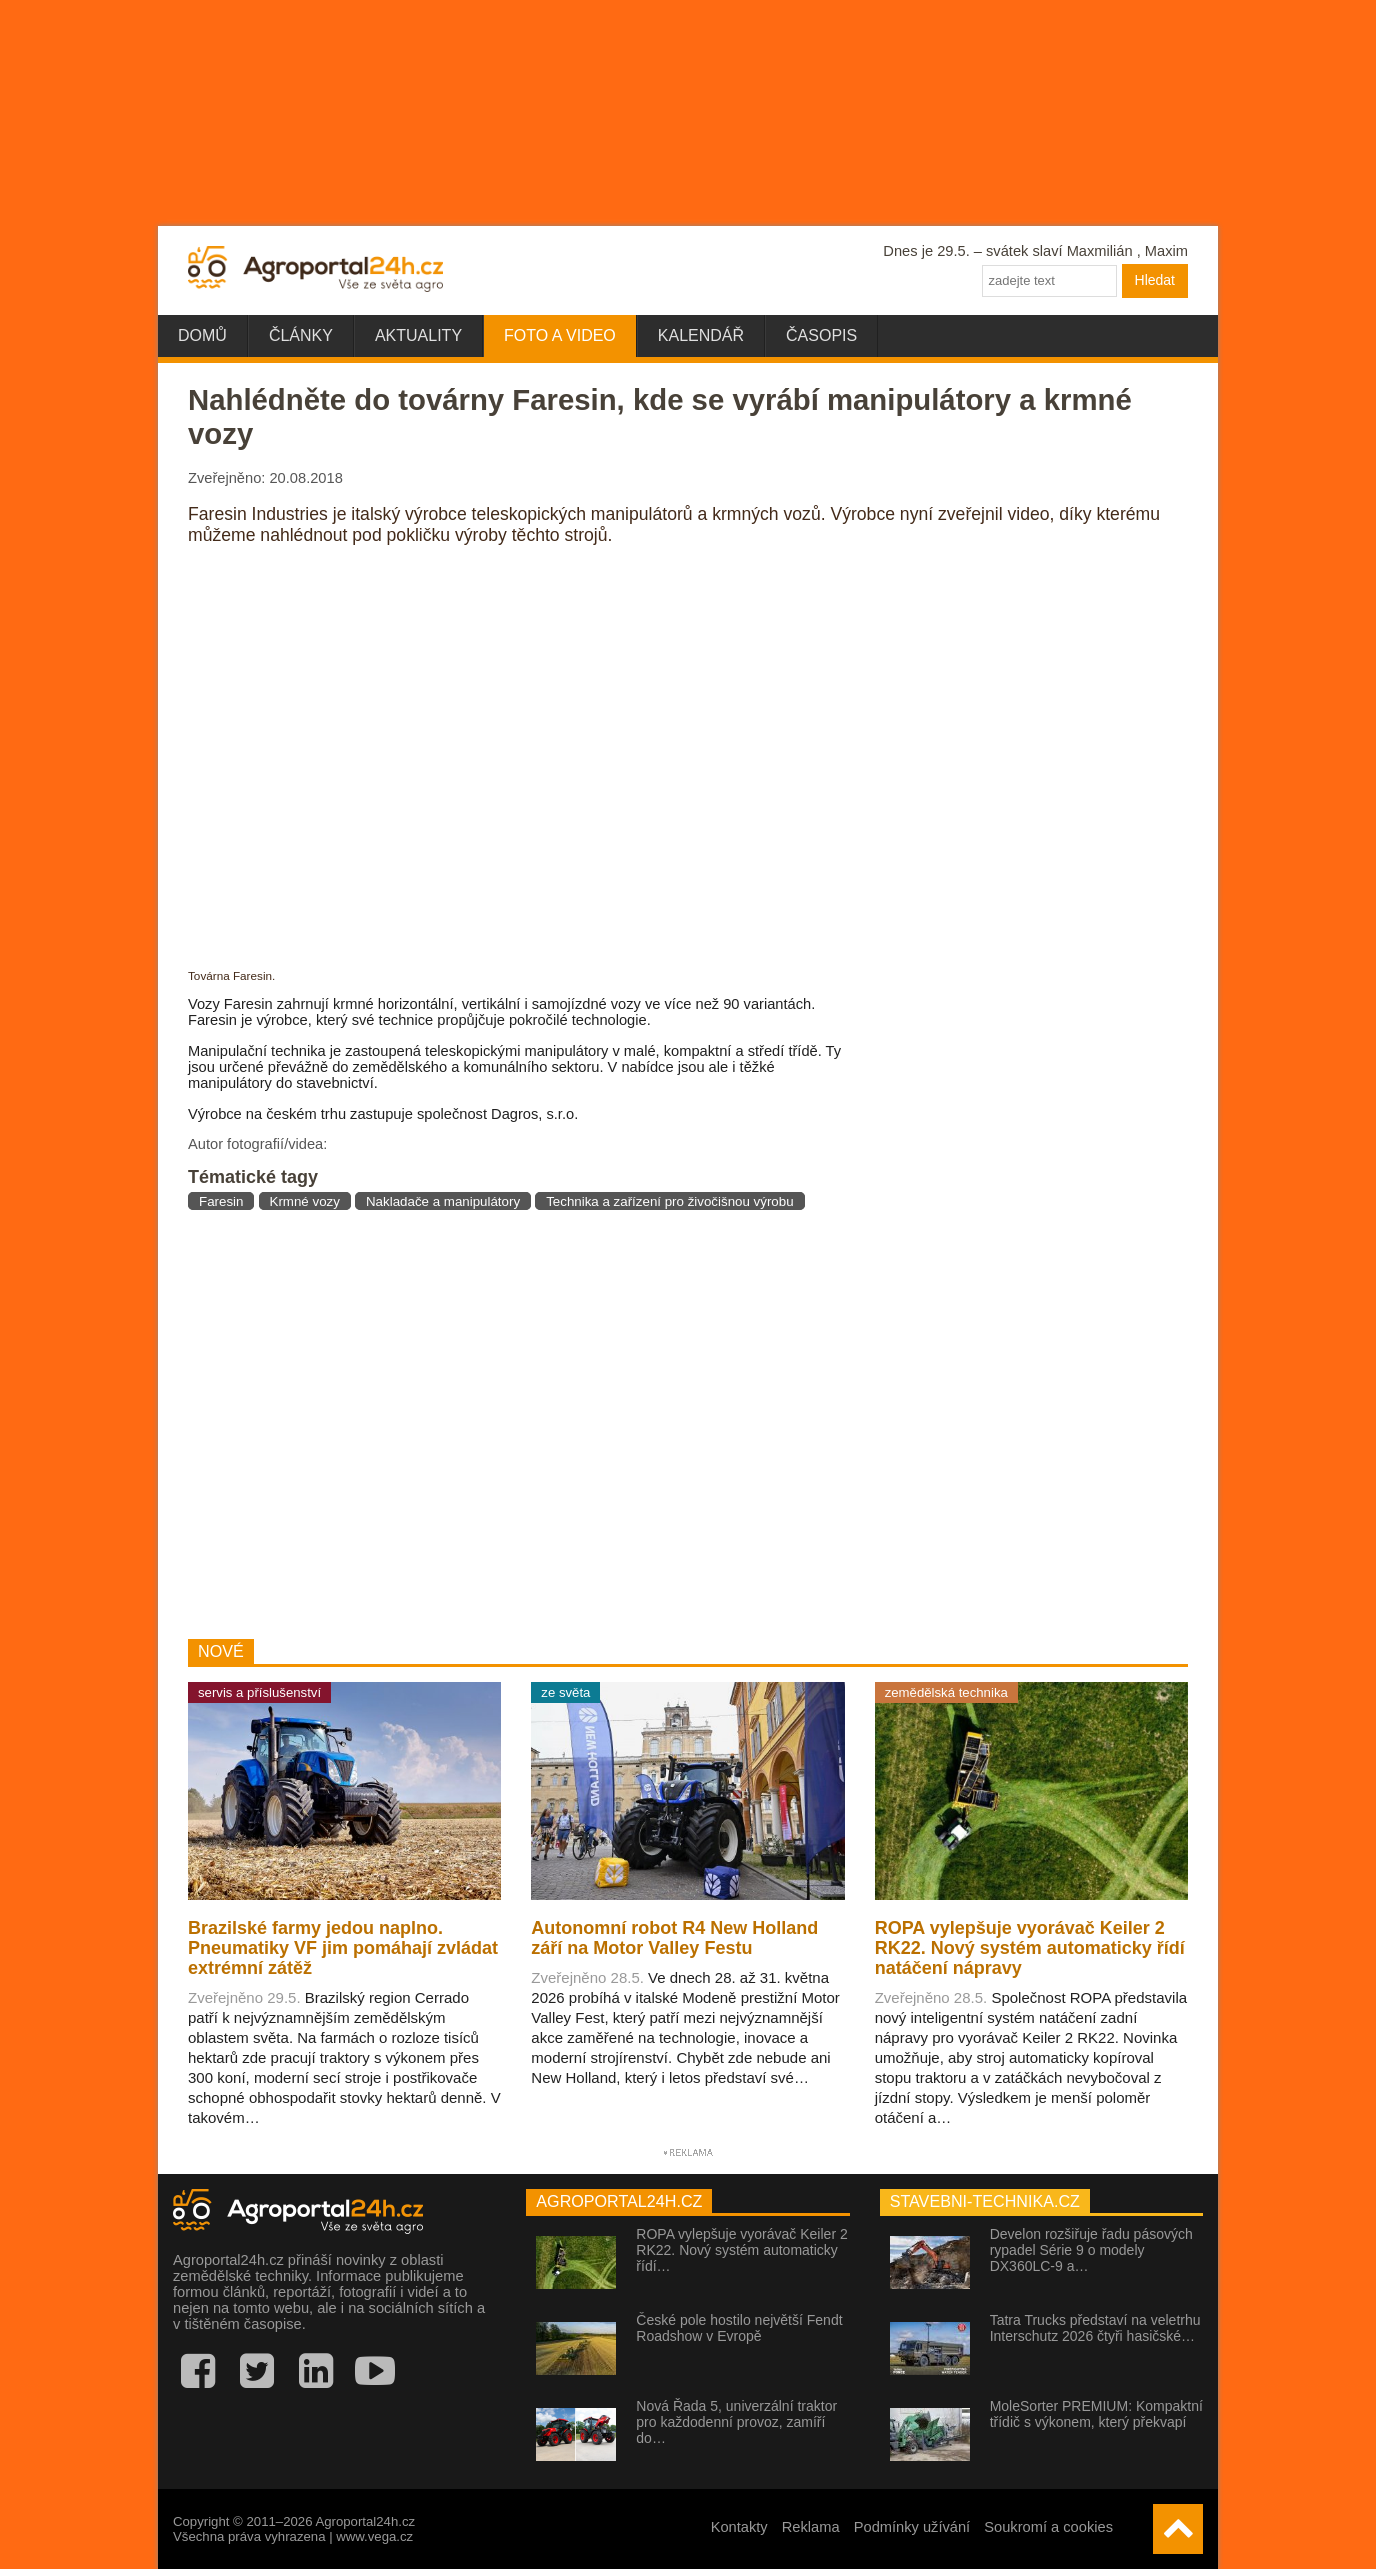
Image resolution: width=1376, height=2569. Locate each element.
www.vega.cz (374, 2536)
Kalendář (701, 335)
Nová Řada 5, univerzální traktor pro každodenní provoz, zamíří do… (736, 2422)
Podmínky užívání (912, 2527)
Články (301, 335)
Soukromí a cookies (1048, 2527)
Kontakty (739, 2527)
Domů (202, 335)
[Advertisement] (521, 1424)
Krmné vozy (305, 1201)
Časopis (821, 335)
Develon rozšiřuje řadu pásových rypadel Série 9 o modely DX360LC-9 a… (1091, 2250)
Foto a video (560, 335)
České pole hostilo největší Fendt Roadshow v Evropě (739, 2328)
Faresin (221, 1201)
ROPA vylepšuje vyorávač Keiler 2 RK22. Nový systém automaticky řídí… (741, 2250)
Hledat (1155, 280)
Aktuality (418, 335)
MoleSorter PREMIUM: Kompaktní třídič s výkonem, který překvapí (1096, 2414)
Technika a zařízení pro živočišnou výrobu (669, 1201)
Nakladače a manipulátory (443, 1201)
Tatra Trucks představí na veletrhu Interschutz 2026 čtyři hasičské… (1095, 2328)
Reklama (811, 2527)
